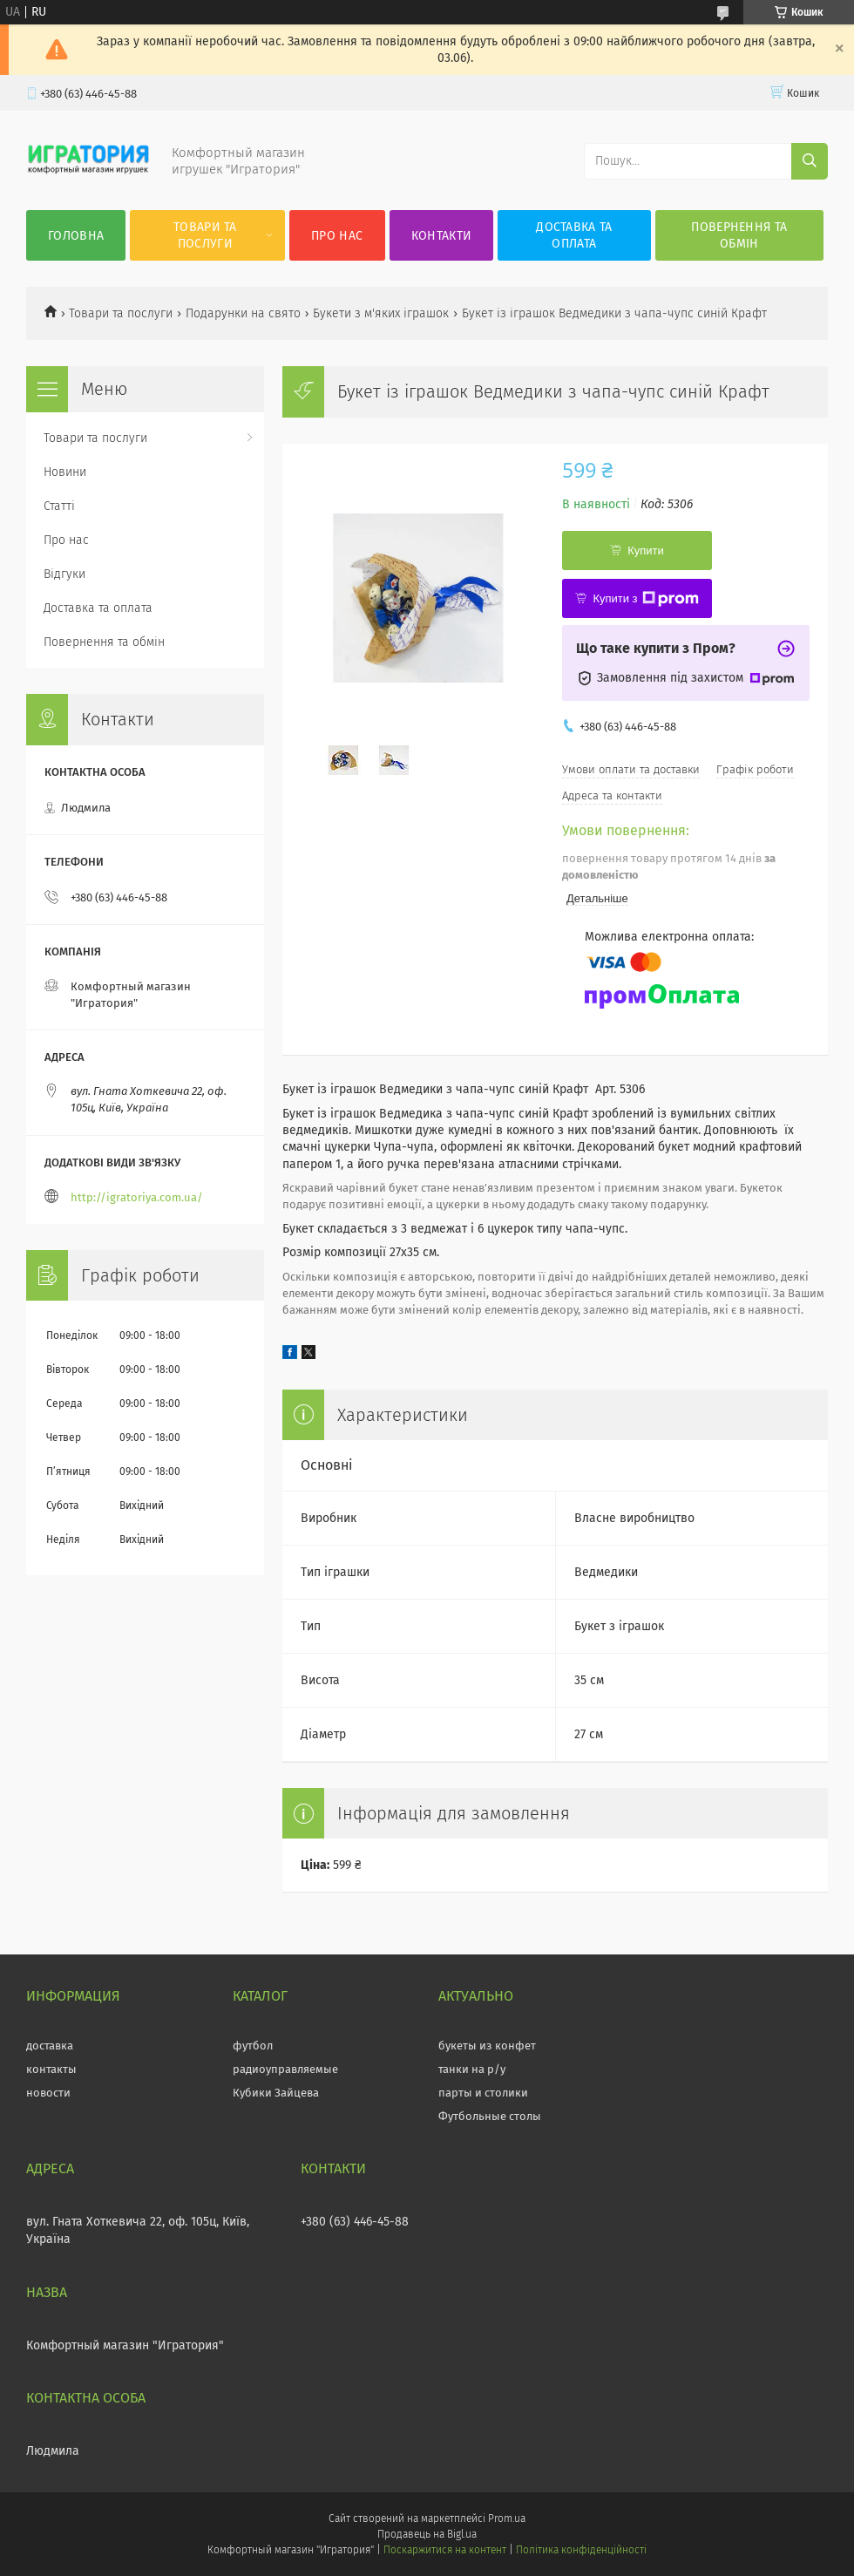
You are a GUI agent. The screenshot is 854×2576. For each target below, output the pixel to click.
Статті (59, 506)
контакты (51, 2069)
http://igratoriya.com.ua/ (137, 1197)
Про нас (337, 235)
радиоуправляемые (285, 2069)
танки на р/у (471, 2069)
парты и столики (483, 2092)
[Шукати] (809, 161)
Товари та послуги (205, 235)
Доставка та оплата (574, 235)
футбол (253, 2045)
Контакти (441, 235)
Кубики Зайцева (276, 2092)
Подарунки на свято (243, 313)
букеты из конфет (487, 2045)
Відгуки (64, 574)
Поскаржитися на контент (444, 2550)
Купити (645, 550)
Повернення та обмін (739, 235)
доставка (49, 2045)
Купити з (645, 599)
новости (48, 2092)
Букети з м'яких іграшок (381, 313)
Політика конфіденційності (581, 2550)
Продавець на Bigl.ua (427, 2534)
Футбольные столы (489, 2116)
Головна (76, 235)
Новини (65, 472)
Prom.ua (506, 2518)
